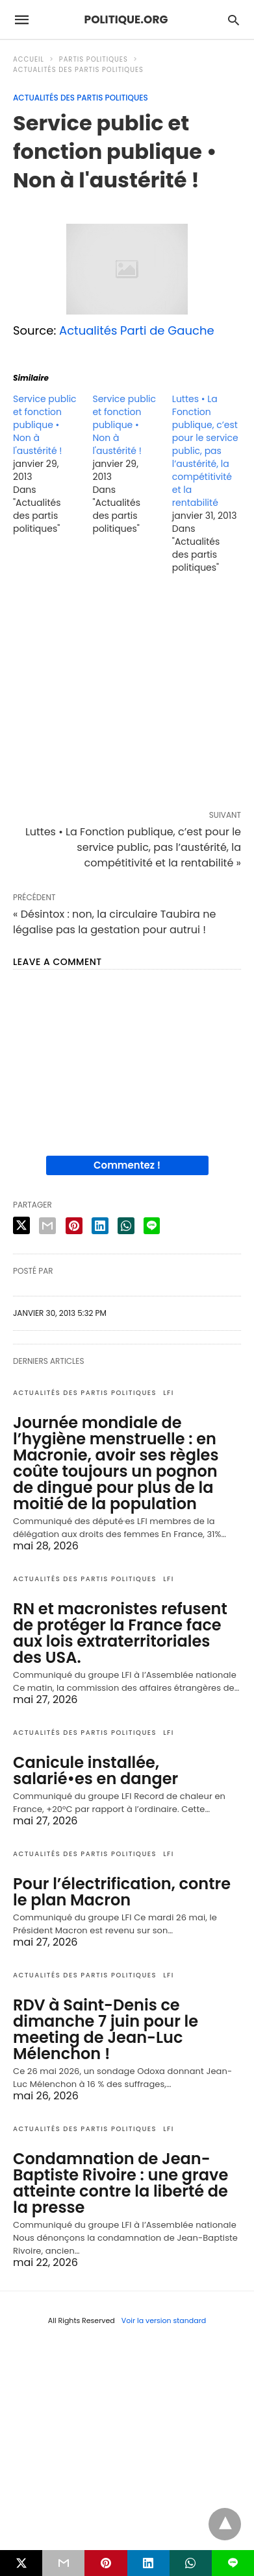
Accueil (28, 59)
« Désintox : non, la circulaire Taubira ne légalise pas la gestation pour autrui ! (114, 922)
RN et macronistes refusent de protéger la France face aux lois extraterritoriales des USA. (120, 1633)
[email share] (47, 1225)
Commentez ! (127, 1165)
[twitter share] (21, 1225)
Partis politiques (93, 59)
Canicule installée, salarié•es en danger (95, 1770)
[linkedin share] (100, 1225)
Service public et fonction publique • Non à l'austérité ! (45, 424)
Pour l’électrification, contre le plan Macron (122, 1892)
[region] (127, 694)
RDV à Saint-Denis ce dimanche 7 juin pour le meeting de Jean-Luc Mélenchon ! (105, 2029)
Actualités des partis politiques (78, 70)
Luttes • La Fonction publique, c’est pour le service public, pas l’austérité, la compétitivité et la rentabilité (205, 450)
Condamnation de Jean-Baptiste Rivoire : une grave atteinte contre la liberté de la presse (120, 2183)
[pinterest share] (74, 1225)
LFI (168, 1393)
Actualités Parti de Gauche (136, 330)
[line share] (152, 1225)
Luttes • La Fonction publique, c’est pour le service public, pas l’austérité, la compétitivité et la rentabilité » (133, 847)
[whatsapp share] (126, 1225)
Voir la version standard (164, 2320)
